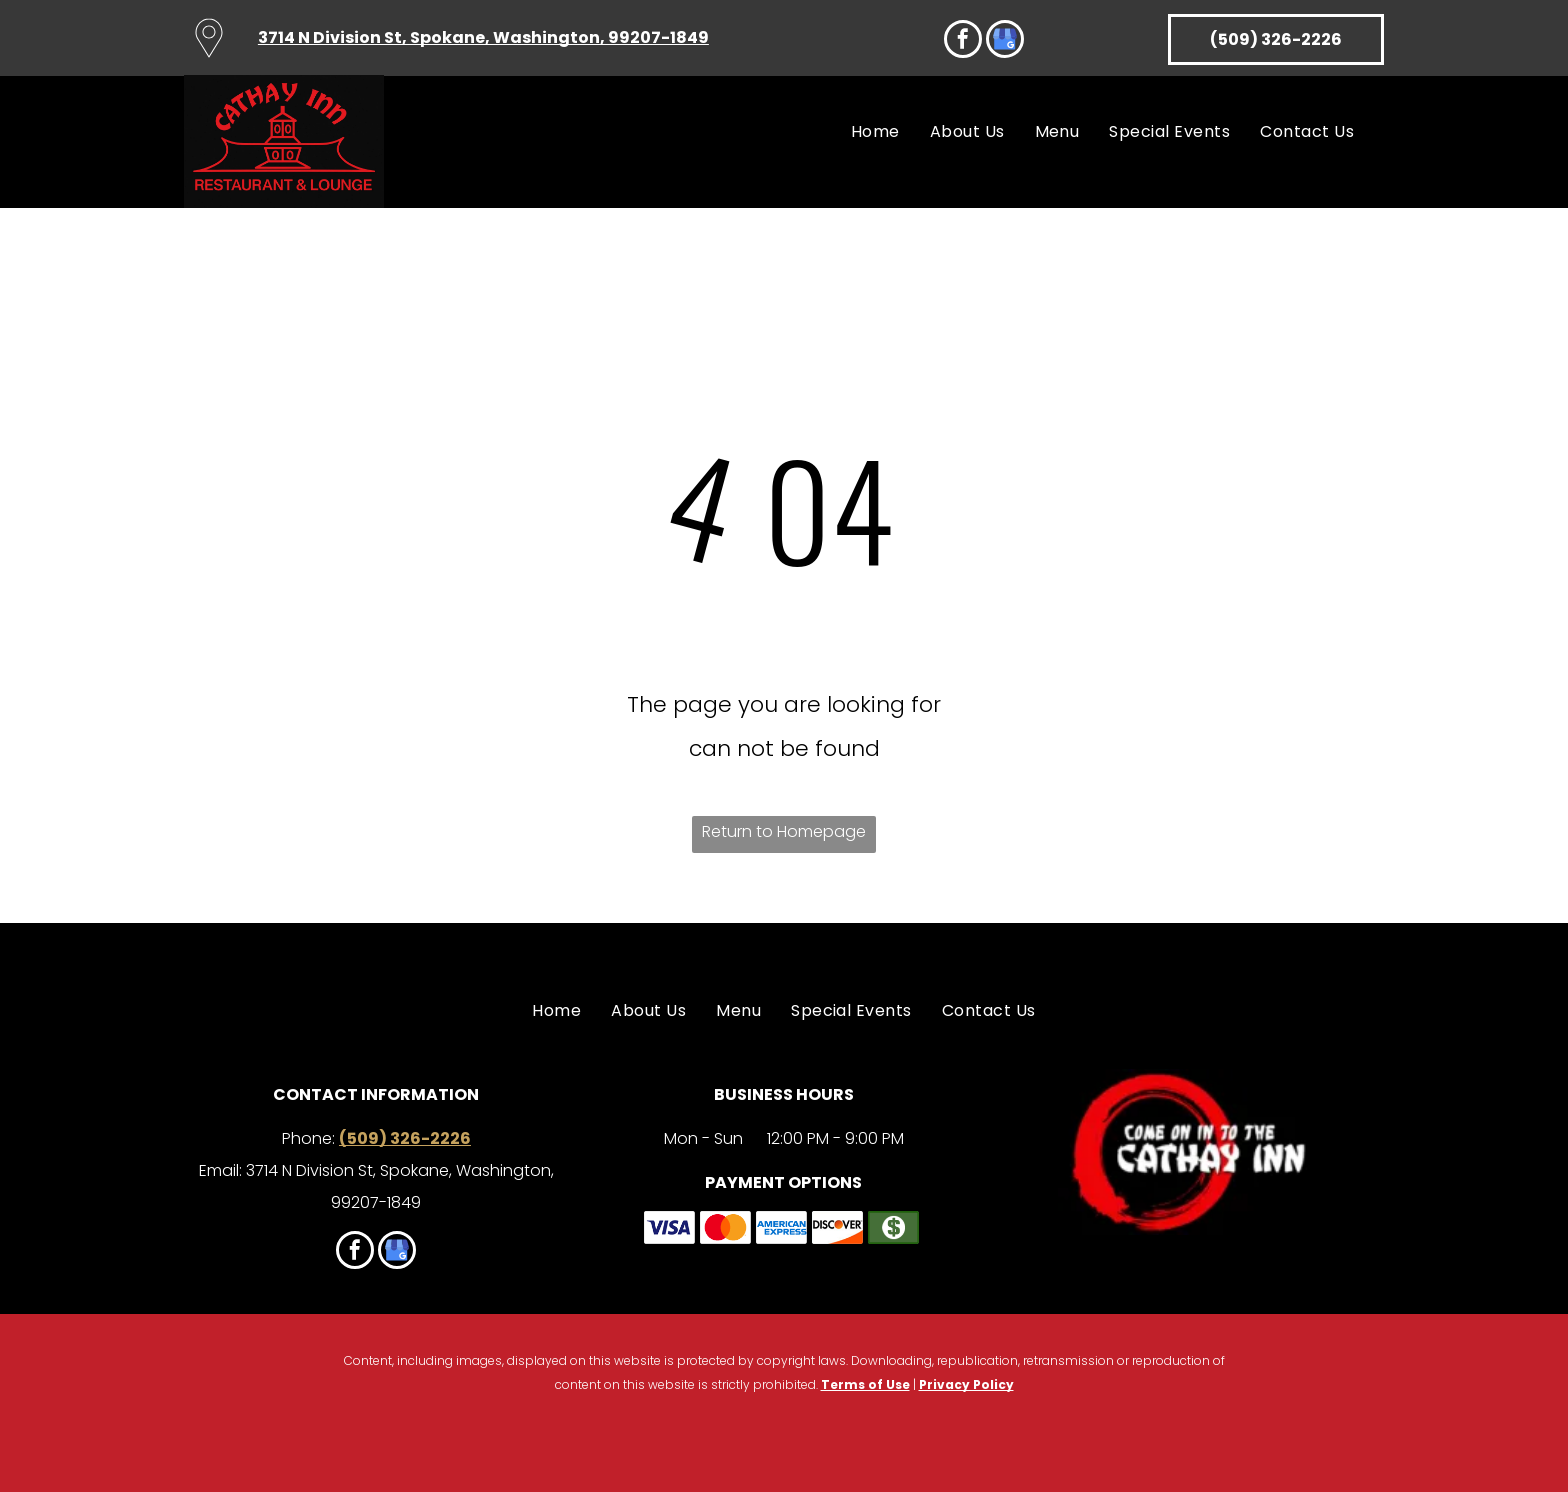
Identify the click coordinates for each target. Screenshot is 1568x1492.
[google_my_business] (1005, 41)
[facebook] (963, 41)
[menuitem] (875, 134)
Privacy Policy (966, 1384)
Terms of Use (865, 1384)
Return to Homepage (784, 831)
